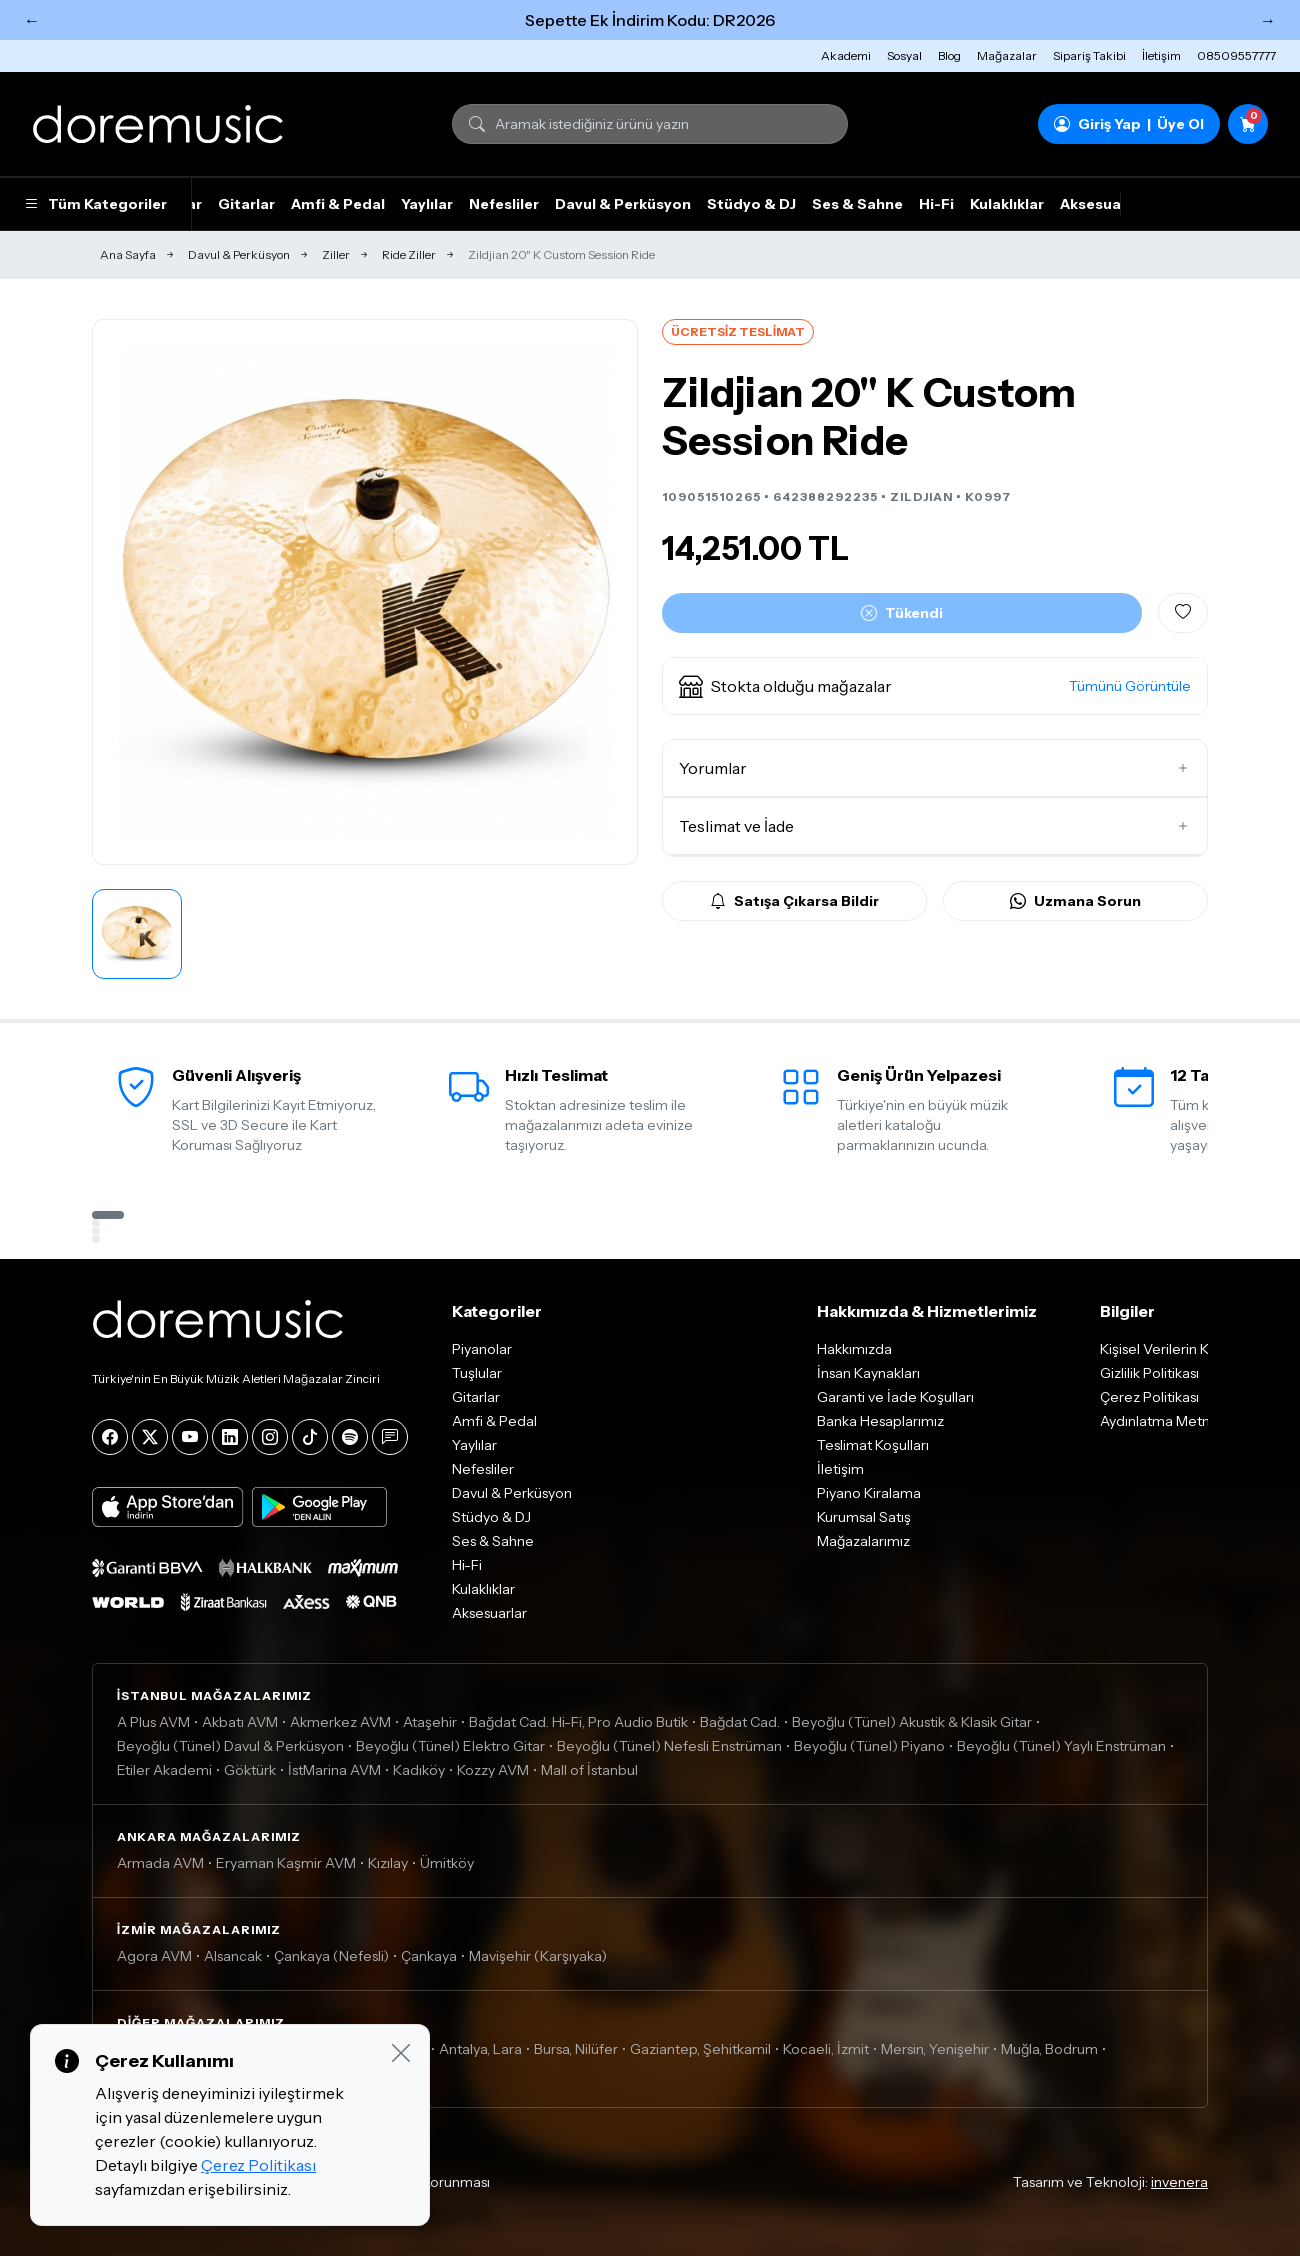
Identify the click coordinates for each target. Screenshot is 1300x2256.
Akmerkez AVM (340, 1722)
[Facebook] (110, 1437)
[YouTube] (190, 1437)
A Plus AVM (153, 1722)
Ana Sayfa (128, 254)
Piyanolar (482, 1349)
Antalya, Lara (480, 2049)
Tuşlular (477, 1373)
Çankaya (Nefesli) (331, 1956)
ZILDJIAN (921, 496)
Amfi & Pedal (338, 204)
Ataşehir (430, 1722)
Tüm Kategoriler (95, 204)
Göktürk (250, 1770)
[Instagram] (270, 1437)
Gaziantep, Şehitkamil (700, 2049)
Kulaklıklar (1007, 204)
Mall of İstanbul (589, 1770)
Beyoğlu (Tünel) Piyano (869, 1746)
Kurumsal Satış (864, 1517)
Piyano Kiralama (869, 1493)
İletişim (1161, 55)
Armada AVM (160, 1863)
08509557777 (1236, 55)
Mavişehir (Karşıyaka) (538, 1956)
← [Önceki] (32, 20)
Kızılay (388, 1863)
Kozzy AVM (493, 1770)
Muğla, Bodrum (1049, 2049)
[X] (150, 1437)
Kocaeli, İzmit (826, 2049)
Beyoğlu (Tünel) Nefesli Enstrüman (669, 1746)
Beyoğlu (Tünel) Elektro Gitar (450, 1746)
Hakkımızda (854, 1349)
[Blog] (390, 1437)
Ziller (336, 254)
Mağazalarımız (863, 1541)
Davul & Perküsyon (623, 204)
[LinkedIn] (230, 1437)
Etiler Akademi (164, 1770)
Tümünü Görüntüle (1130, 686)
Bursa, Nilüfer (576, 2049)
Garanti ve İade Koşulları (895, 1397)
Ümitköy (447, 1863)
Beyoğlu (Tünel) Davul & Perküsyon (230, 1746)
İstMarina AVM (334, 1770)
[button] (935, 686)
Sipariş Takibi (1089, 55)
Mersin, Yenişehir (935, 2049)
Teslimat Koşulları (873, 1445)
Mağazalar (1007, 55)
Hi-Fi (936, 204)
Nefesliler (504, 204)
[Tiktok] (310, 1437)
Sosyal (904, 55)
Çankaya (429, 1956)
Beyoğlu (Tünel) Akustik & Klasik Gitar (912, 1722)
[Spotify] (350, 1437)
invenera (1179, 2182)
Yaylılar (427, 204)
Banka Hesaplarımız (880, 1421)
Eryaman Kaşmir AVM (286, 1863)
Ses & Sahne (857, 204)
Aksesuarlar (1103, 204)
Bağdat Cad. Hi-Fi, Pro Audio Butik (578, 1722)
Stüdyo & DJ (751, 204)
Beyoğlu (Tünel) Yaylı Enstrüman (1061, 1746)
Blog (949, 55)
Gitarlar (246, 204)
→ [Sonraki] (1268, 20)
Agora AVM (154, 1956)
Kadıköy (419, 1770)
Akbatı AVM (240, 1722)
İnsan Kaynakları (868, 1373)
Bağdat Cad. (740, 1722)
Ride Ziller (409, 254)
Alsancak (233, 1956)
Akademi (846, 55)
